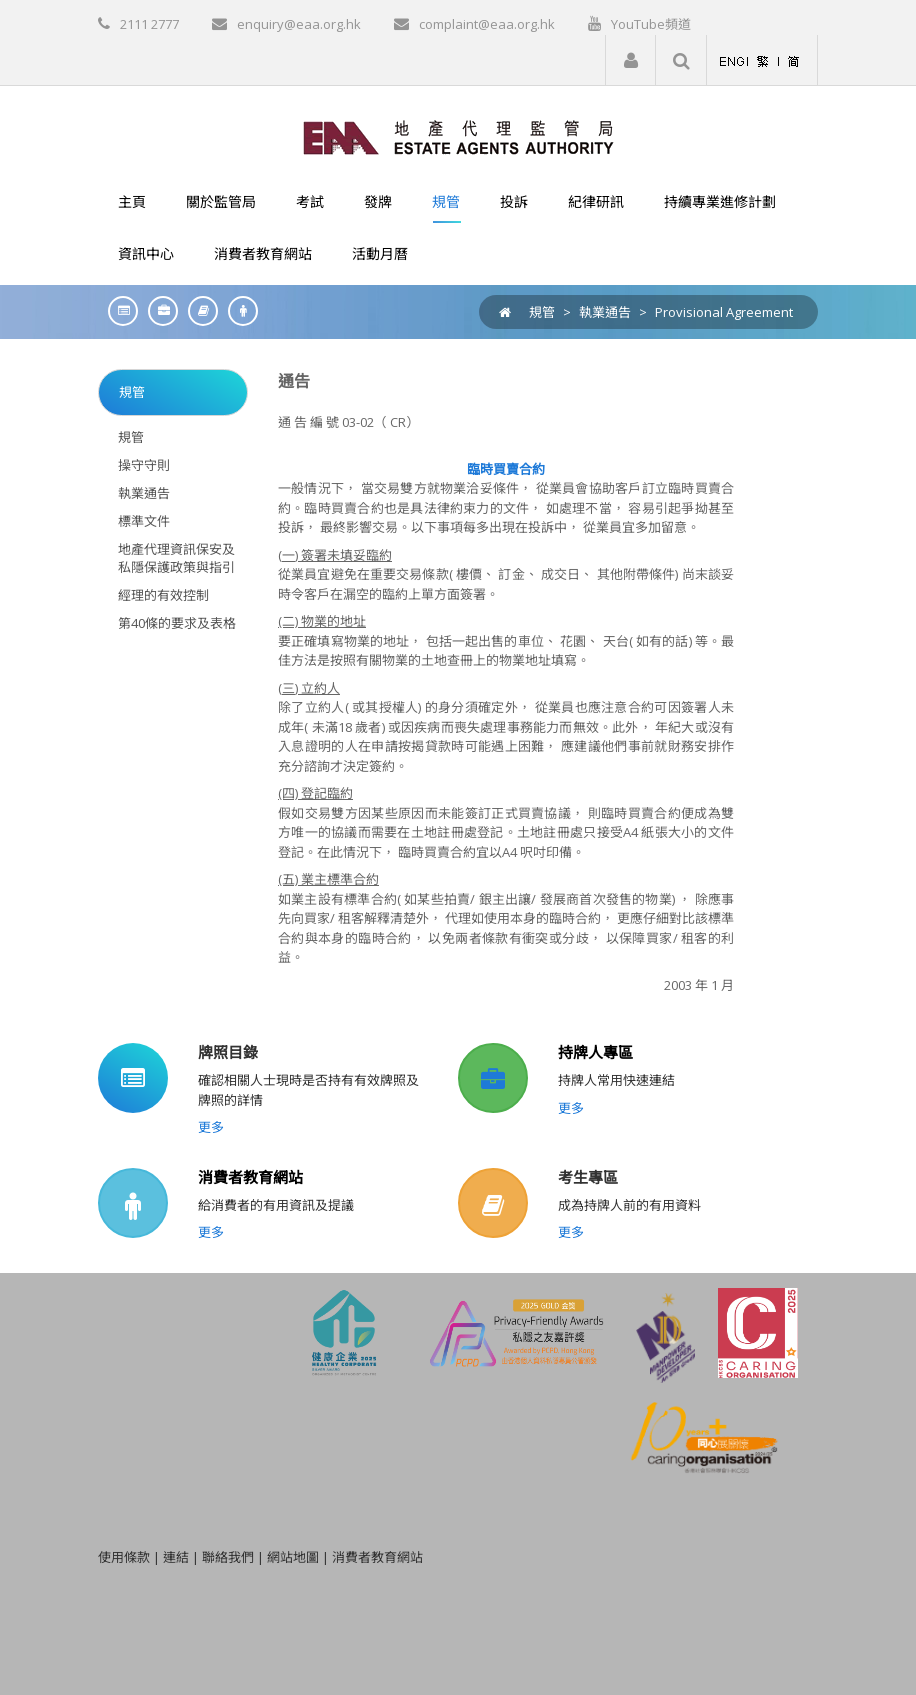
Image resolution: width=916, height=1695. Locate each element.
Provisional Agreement (724, 312)
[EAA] (458, 136)
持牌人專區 (595, 1052)
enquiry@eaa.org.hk (299, 24)
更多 (211, 1127)
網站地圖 (293, 1557)
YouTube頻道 (651, 24)
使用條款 (124, 1557)
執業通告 (605, 312)
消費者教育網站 (250, 1177)
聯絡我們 (228, 1557)
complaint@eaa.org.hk (487, 24)
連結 (176, 1557)
